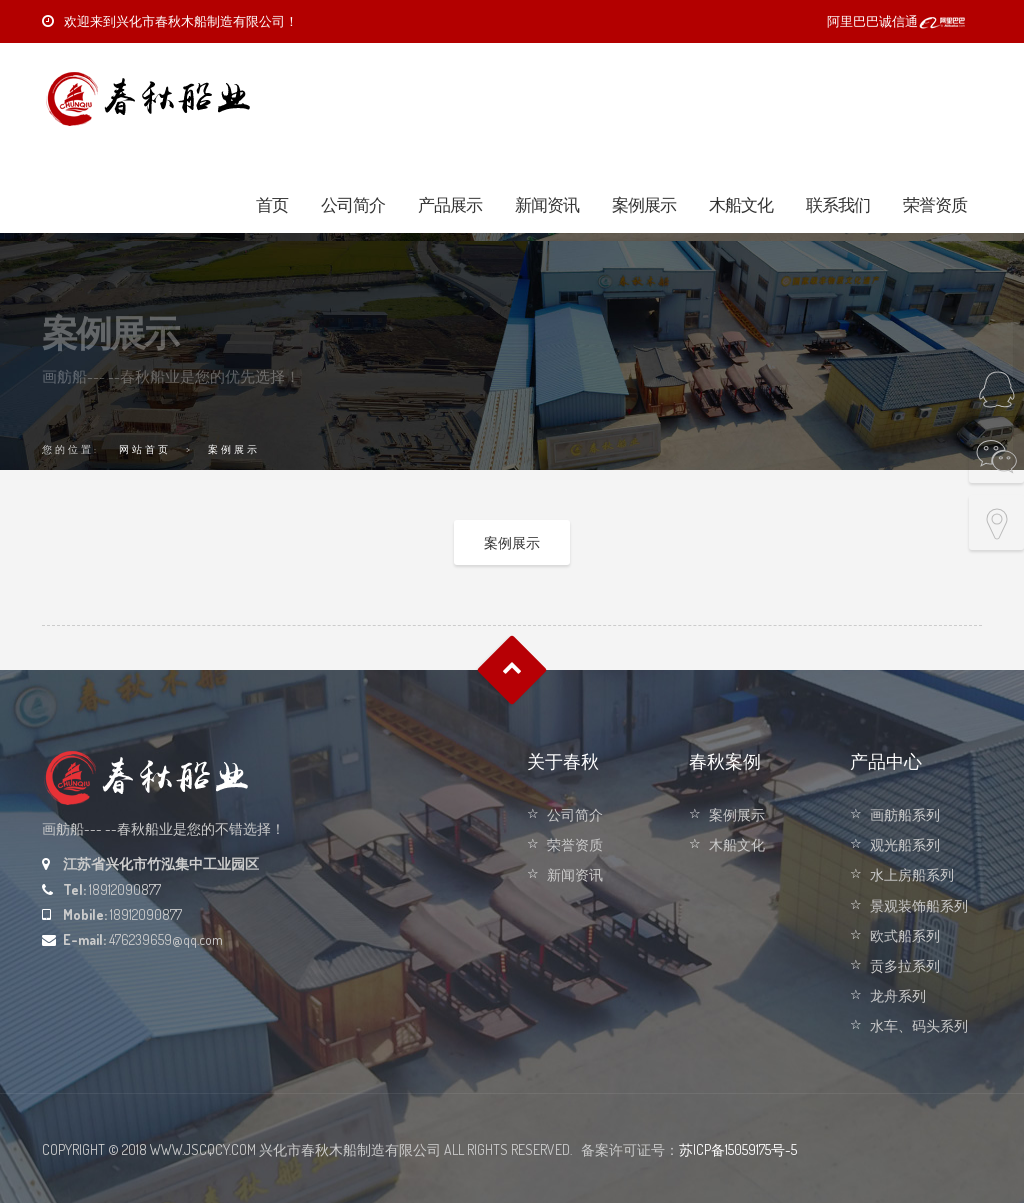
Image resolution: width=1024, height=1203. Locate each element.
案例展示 (644, 204)
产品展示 (450, 204)
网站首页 (145, 449)
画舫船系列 (905, 814)
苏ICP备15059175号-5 (738, 1149)
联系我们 (838, 204)
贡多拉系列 (905, 965)
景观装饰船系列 (919, 905)
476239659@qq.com (166, 939)
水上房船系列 (912, 874)
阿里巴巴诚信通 (897, 21)
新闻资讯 (547, 204)
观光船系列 (905, 844)
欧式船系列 (905, 935)
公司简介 (353, 204)
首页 (272, 204)
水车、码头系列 (919, 1025)
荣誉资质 (935, 204)
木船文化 (741, 204)
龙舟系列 (898, 995)
